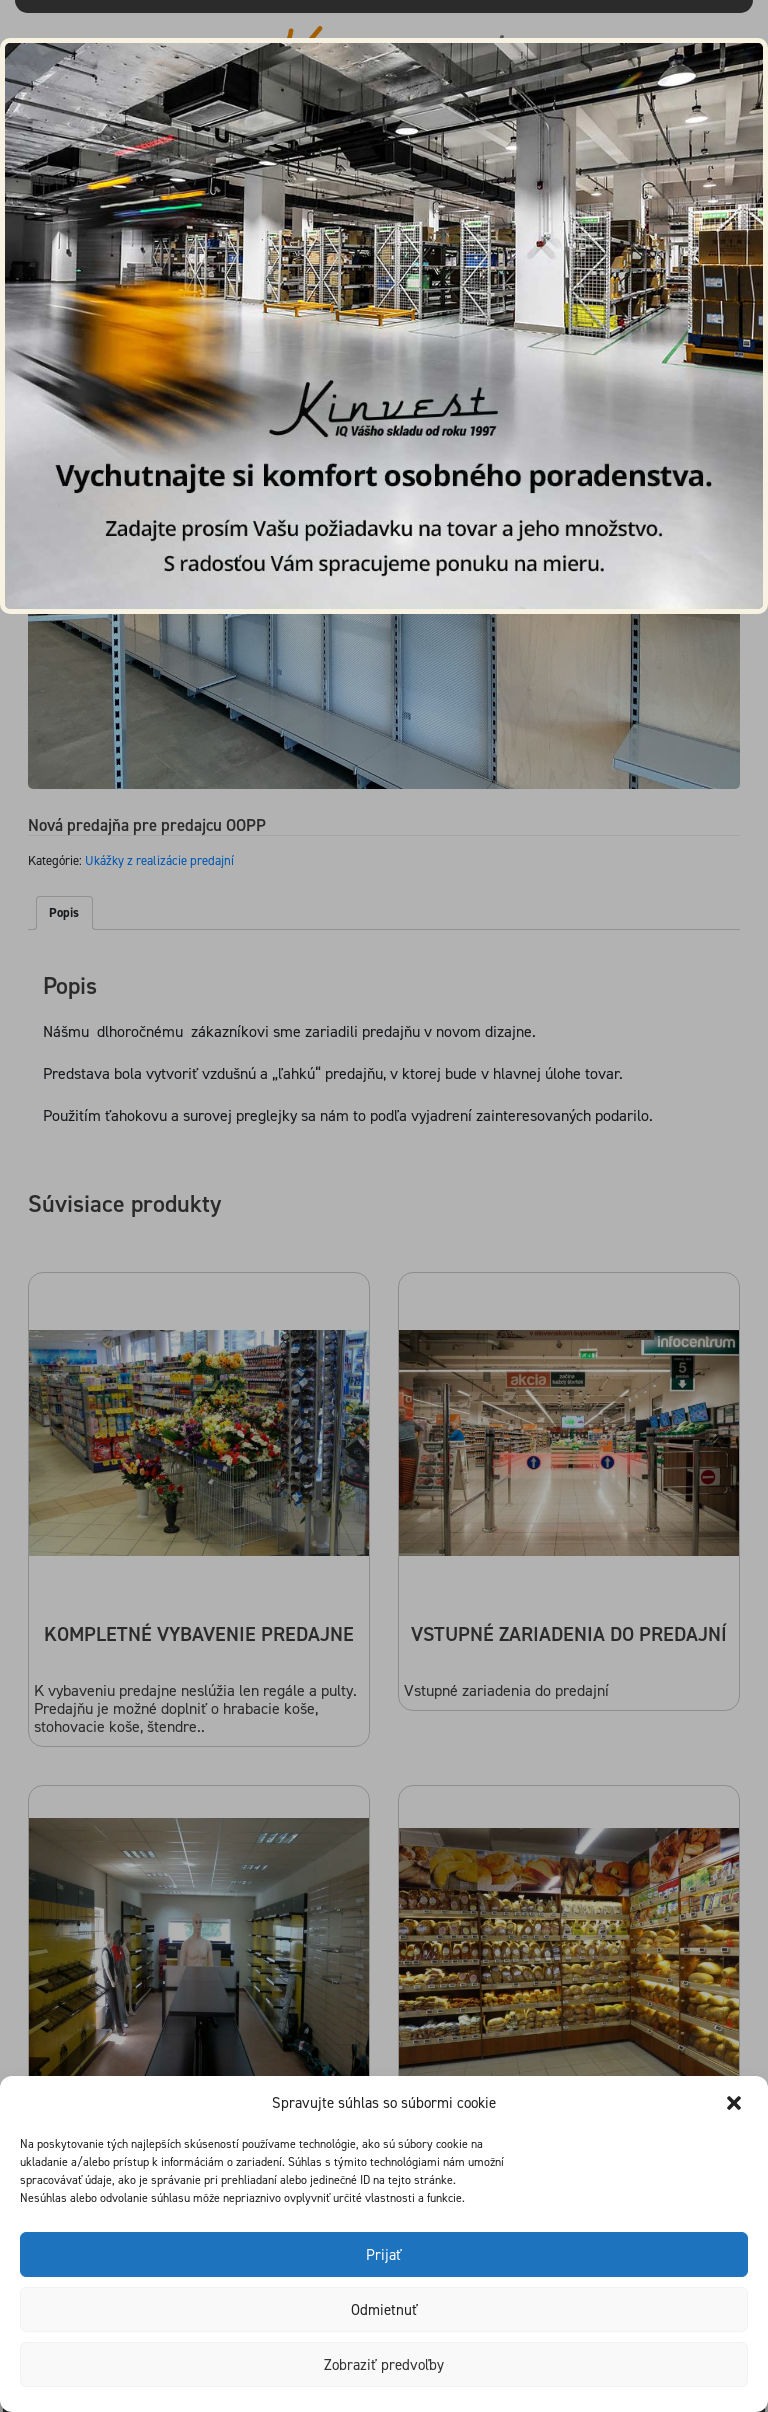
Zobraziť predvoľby (384, 2365)
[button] (736, 2103)
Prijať (384, 2255)
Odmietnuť (384, 2310)
